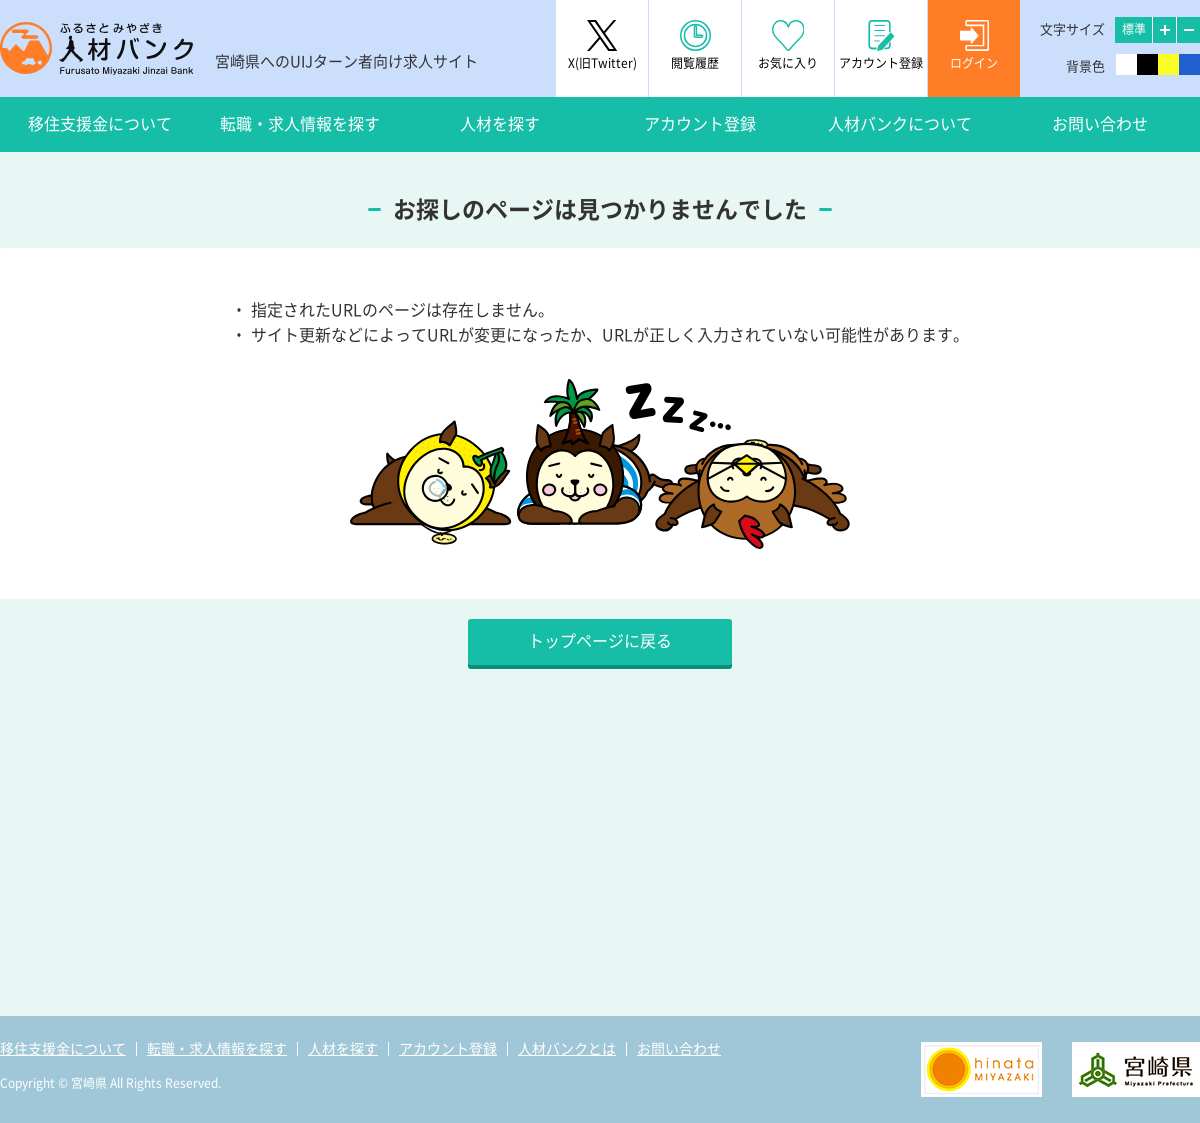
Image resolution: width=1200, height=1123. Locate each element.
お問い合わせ (1100, 124)
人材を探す (500, 124)
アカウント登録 (700, 124)
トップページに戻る (600, 641)
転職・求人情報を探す (300, 124)
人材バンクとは (567, 1049)
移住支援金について (100, 124)
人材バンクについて (900, 124)
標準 (1134, 29)
